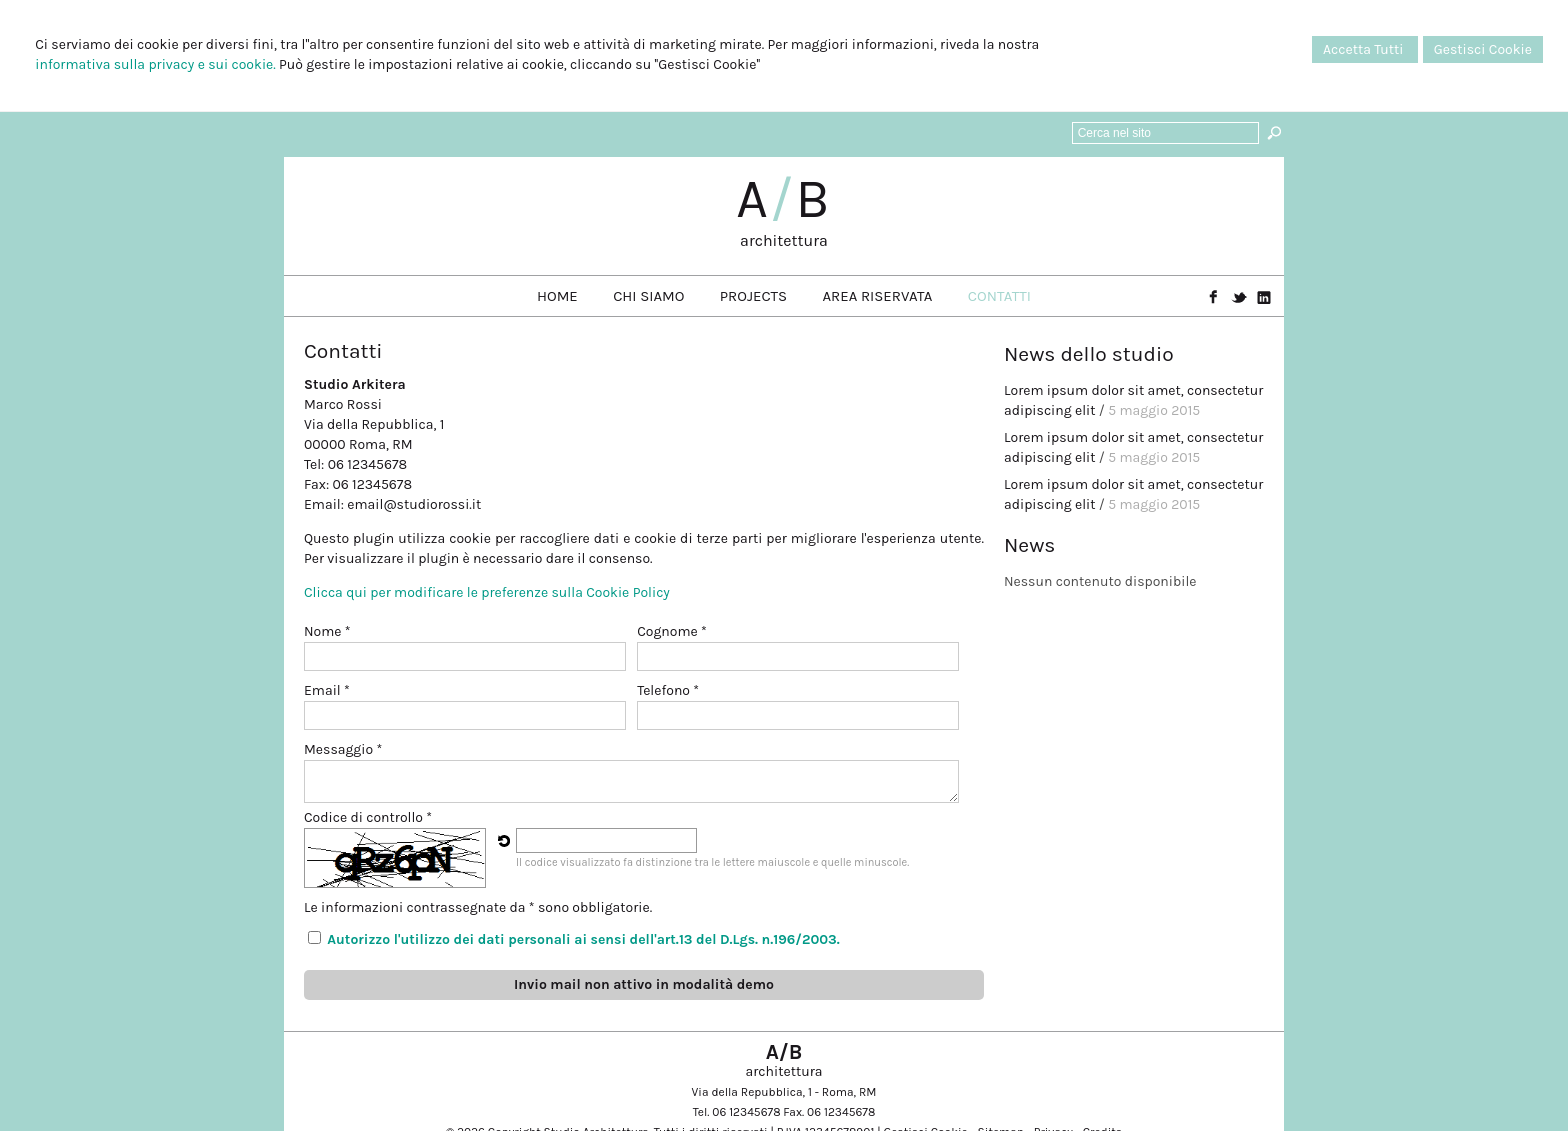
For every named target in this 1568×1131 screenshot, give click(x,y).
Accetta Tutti (1365, 49)
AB (784, 199)
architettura (784, 240)
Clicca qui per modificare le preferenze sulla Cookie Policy (487, 592)
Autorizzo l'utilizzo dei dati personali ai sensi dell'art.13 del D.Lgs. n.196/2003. (583, 939)
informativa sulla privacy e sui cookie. (155, 64)
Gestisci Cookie (1483, 49)
